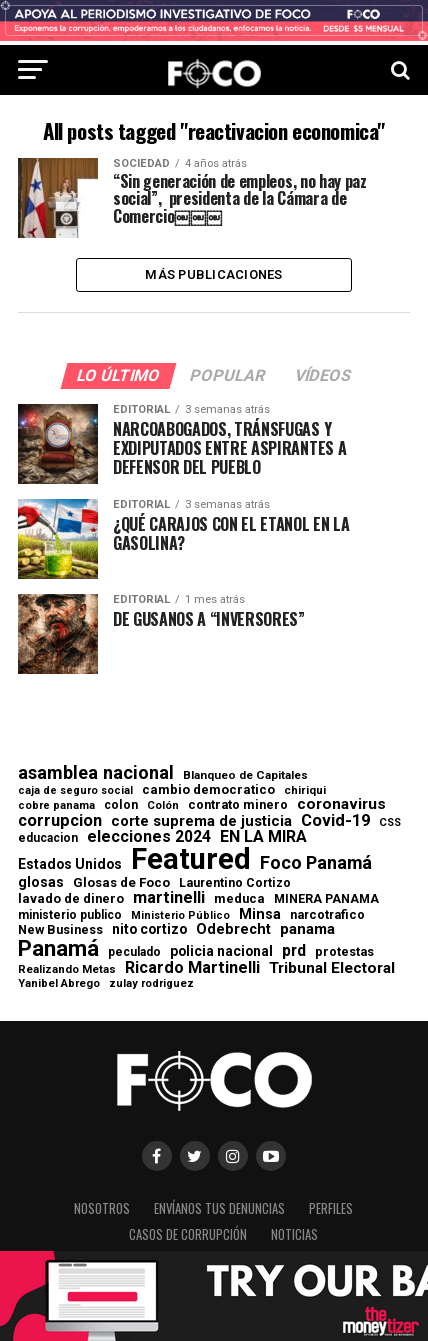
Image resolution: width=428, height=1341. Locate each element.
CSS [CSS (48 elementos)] (390, 823)
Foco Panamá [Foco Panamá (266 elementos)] (316, 863)
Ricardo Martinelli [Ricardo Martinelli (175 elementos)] (192, 968)
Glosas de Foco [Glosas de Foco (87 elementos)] (121, 882)
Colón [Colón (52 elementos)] (163, 805)
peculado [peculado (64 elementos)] (134, 952)
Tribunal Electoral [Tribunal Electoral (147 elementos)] (332, 968)
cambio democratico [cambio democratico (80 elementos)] (208, 790)
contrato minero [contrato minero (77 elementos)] (238, 805)
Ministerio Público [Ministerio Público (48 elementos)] (180, 916)
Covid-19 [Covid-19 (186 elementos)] (335, 821)
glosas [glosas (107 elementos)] (41, 882)
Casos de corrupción (188, 1234)
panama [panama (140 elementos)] (307, 929)
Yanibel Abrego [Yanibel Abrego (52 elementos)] (59, 983)
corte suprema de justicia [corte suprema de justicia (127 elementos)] (201, 821)
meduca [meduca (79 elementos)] (239, 899)
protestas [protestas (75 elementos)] (344, 952)
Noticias (294, 1234)
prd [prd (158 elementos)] (294, 951)
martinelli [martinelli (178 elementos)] (169, 898)
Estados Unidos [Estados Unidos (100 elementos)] (70, 865)
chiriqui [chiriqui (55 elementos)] (305, 790)
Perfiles (331, 1208)
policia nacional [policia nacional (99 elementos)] (221, 952)
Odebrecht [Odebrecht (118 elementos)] (233, 929)
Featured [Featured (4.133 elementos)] (191, 859)
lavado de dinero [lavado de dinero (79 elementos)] (71, 899)
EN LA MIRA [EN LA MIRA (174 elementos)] (263, 837)
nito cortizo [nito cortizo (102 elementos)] (149, 930)
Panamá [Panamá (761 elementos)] (58, 948)
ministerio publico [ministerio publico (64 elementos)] (70, 915)
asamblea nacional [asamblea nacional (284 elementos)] (96, 773)
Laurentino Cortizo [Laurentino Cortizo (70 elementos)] (235, 883)
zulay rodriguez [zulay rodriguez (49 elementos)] (151, 984)
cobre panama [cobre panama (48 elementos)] (56, 806)
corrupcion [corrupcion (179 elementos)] (60, 821)
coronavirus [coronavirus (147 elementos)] (341, 804)
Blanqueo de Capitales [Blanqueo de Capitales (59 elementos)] (245, 776)
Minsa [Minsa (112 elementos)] (260, 914)
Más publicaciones (213, 274)
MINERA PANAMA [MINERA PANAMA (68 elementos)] (326, 899)
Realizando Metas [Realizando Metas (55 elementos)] (67, 969)
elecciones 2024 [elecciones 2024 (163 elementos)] (149, 837)
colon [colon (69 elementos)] (121, 805)
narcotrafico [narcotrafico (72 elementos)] (327, 915)
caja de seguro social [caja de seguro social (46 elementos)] (75, 791)
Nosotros (102, 1208)
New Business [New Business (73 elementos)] (60, 930)
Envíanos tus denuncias (219, 1208)
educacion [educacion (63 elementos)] (48, 838)
